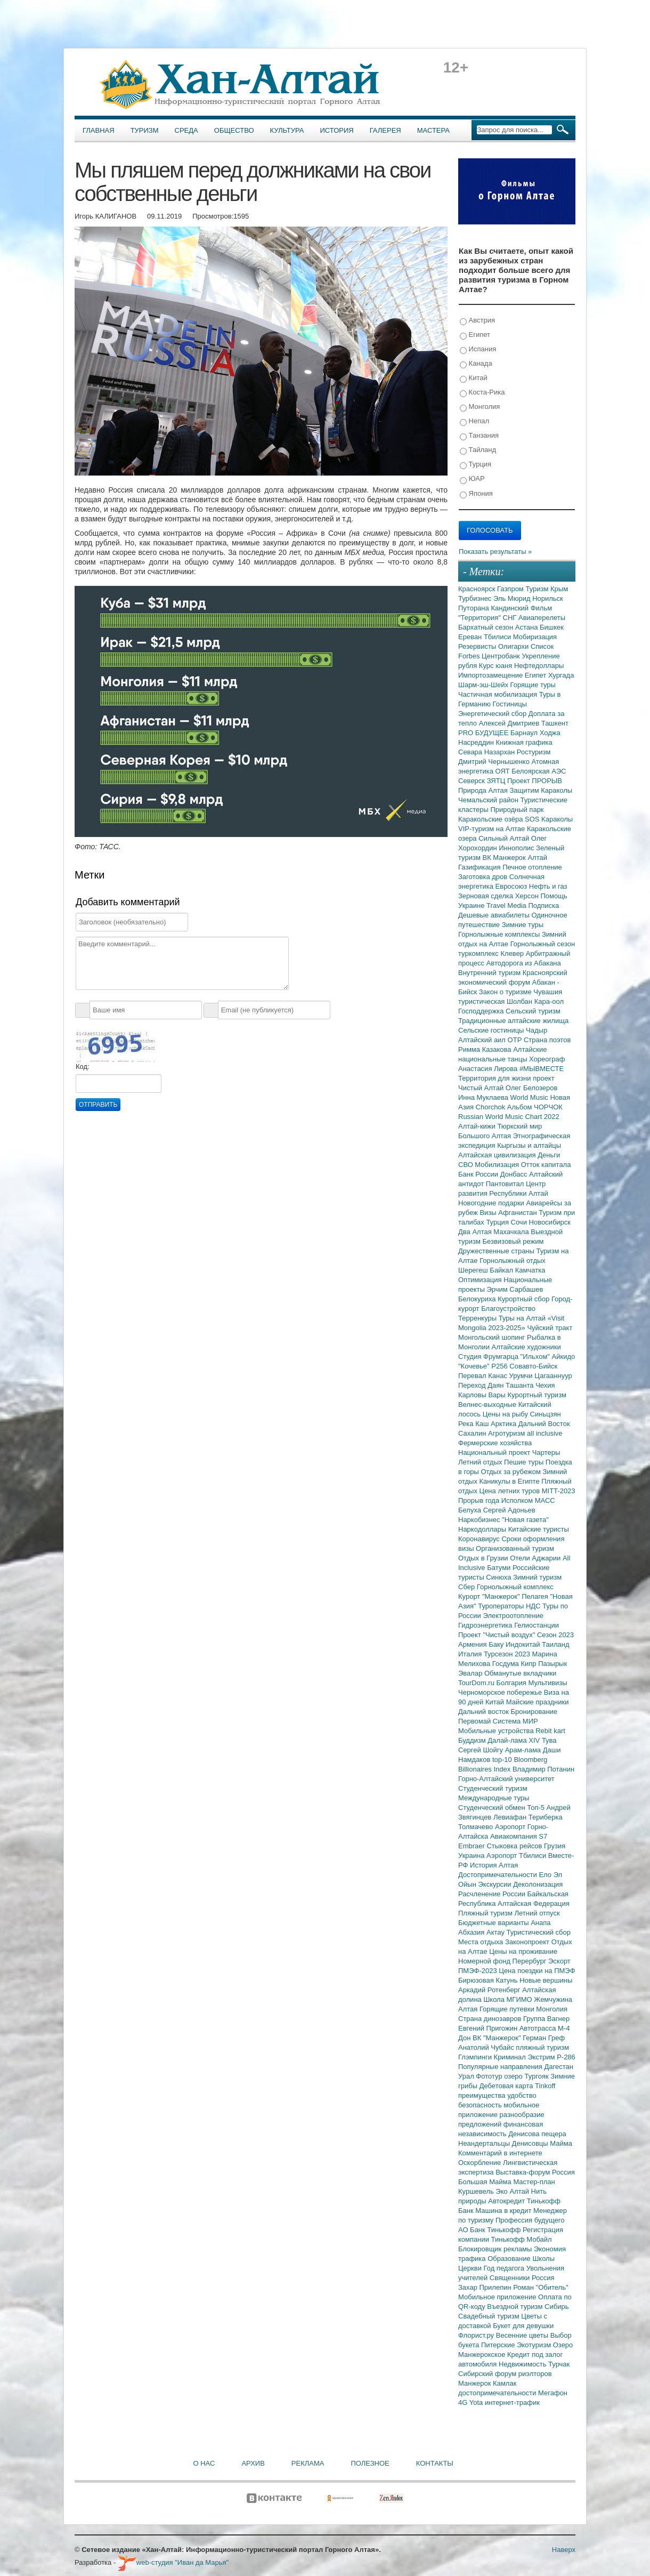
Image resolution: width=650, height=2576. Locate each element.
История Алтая (494, 1865)
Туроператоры (502, 1606)
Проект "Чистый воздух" (497, 1635)
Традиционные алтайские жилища (513, 1021)
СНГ (510, 618)
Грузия (554, 1846)
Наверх (563, 2550)
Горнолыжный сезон (542, 944)
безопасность (480, 2105)
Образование (510, 2259)
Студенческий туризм (492, 1788)
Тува (549, 1740)
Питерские (499, 2345)
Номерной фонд (485, 1961)
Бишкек (552, 627)
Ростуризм (534, 752)
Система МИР (515, 1721)
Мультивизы (547, 1683)
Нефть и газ (548, 886)
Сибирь (556, 2307)
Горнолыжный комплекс (515, 1587)
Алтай (537, 858)
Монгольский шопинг (492, 1337)
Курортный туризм (537, 1395)
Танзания (479, 435)
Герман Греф (544, 2038)
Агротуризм (507, 1433)
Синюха (499, 1577)
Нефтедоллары (539, 666)
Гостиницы (510, 704)
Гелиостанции (536, 1625)
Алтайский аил (483, 1040)
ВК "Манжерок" (498, 2038)
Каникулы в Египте (511, 1481)
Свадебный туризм (489, 2316)
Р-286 (566, 2057)
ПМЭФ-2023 (478, 1971)
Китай (474, 378)
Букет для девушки (523, 2326)
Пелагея (536, 1596)
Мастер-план (534, 2182)
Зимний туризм (537, 1577)
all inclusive (544, 1433)
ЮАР (472, 479)
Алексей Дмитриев (510, 723)
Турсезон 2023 (508, 1654)
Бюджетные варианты (494, 1923)
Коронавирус (479, 1539)
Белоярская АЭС (538, 771)
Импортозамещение (491, 675)
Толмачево (476, 1827)
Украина (472, 1855)
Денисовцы (531, 2143)
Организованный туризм (515, 1548)
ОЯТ (503, 771)
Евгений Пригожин (488, 2028)
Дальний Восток (544, 1424)
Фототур (490, 2076)
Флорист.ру (477, 2335)
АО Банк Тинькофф (490, 2230)
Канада (476, 363)
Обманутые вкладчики (520, 1673)
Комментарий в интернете (500, 2153)
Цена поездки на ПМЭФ (537, 1971)
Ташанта (520, 1385)
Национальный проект (495, 1452)
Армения (473, 1644)
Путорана (474, 608)
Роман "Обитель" (540, 2287)
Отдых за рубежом (511, 1472)
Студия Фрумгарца (489, 1357)
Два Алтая (475, 1232)
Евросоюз (512, 886)
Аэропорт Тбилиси (517, 1855)
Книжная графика (524, 742)
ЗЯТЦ (497, 781)
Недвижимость (523, 2364)
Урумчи (522, 1376)
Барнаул (525, 733)
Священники (511, 2278)
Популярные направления (501, 2067)
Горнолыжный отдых (513, 1261)
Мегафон (552, 2393)
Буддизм (473, 1740)
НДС (534, 1606)
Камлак (504, 2383)
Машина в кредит (504, 2211)
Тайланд (478, 450)
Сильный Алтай (504, 838)
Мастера (433, 130)
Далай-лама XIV (515, 1740)
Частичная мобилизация (498, 694)
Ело (546, 1875)
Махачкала (512, 1232)
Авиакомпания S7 (518, 1836)
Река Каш (474, 1424)
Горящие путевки (508, 2009)
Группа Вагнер (546, 2019)
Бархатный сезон (486, 627)
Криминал (511, 2057)
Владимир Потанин (543, 1769)
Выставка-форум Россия (535, 2172)
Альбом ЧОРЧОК (535, 1107)
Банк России (479, 1174)
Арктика (504, 1424)
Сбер (467, 1587)
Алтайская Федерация (534, 1903)
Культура (287, 130)
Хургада (561, 675)
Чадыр (536, 1030)
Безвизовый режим (512, 1241)
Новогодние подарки (492, 1203)
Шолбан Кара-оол (535, 1001)
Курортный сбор (524, 1299)
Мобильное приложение (498, 2297)
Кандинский (510, 608)
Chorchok (491, 1107)
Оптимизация (480, 1280)
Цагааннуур (553, 1376)
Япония (476, 493)
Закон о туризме (506, 992)
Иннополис (517, 848)
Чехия (545, 1385)
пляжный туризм (542, 2047)
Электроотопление (513, 1616)
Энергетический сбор (493, 714)
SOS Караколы (549, 819)
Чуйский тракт (549, 1328)
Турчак (559, 2364)
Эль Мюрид (512, 598)
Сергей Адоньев (509, 1510)
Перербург (530, 1961)
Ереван (471, 637)
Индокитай (524, 1644)
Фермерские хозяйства (495, 1443)
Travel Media (507, 905)
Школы (543, 2259)
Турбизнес (475, 598)
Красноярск (477, 589)
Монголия (480, 407)
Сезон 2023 (555, 1635)
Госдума (506, 1664)
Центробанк (502, 656)
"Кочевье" (474, 1366)
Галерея (385, 130)
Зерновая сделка (486, 896)
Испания (478, 349)
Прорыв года (479, 1500)
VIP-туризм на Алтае (492, 829)
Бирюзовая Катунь (488, 1980)
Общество (234, 130)
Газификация (480, 867)
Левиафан (511, 1817)
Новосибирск (550, 1222)
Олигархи (514, 646)
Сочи (520, 1222)
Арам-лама (524, 1750)
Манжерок (475, 2383)
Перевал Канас (483, 1376)
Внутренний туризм (490, 973)
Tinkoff (545, 2086)
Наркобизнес (480, 1520)
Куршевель (476, 2191)
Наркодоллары (483, 1529)
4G (463, 2402)
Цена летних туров (511, 1491)
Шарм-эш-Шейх (484, 685)
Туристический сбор (539, 1932)
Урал (467, 2076)
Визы (489, 1213)
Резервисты (478, 646)
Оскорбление (480, 2163)
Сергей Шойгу (481, 1750)
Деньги (549, 1155)
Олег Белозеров (532, 1088)
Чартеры (546, 1452)
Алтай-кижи (477, 1126)
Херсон (528, 896)
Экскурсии (496, 1884)
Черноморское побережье (501, 1692)
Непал (474, 421)
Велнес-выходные (488, 1404)
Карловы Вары (483, 1395)
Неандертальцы (485, 2143)
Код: (83, 1066)
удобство (522, 2095)
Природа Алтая (483, 790)
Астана (527, 627)
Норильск (547, 598)
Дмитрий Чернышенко (494, 762)
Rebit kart (550, 1731)
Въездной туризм (516, 2307)
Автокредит (507, 2201)
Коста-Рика (482, 392)
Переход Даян (482, 1385)
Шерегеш (474, 1270)
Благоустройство (508, 1309)
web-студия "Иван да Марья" (173, 2562)
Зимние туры (522, 925)
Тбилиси (498, 637)
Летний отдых (481, 1462)
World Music (530, 1097)
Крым (559, 589)
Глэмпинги (476, 2057)
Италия (471, 1654)
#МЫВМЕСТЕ (541, 1069)
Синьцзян (545, 1414)
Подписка (543, 905)
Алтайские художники (526, 1347)
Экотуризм (535, 2345)
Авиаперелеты (541, 618)
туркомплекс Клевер (492, 953)
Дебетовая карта (507, 2086)
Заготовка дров (483, 877)
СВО (466, 1165)
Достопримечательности (498, 1875)
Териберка (546, 1817)
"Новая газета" (525, 1520)
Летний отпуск (537, 1913)
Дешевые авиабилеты (494, 915)
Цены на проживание (523, 1951)
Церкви (471, 2268)
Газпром (511, 589)
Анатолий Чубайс (487, 2047)
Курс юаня (496, 666)
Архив (252, 2463)
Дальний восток (484, 1712)
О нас (204, 2463)
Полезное (370, 2463)
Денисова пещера (537, 2134)
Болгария (513, 1683)
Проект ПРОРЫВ (534, 781)
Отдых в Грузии (484, 1558)
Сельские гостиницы (492, 1030)
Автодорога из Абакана (523, 963)
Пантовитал (506, 1184)
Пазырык (552, 1664)
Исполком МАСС (528, 1500)
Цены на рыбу (506, 1414)
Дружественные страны (497, 1251)
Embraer (472, 1846)
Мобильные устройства (496, 1731)
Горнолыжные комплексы (500, 934)
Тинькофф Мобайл (521, 2239)
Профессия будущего (529, 2220)
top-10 (503, 1760)
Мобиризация (535, 637)
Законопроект (528, 1942)
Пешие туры (525, 1462)
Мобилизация (498, 1165)
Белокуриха (478, 1299)
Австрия (477, 320)
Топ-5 (536, 1808)
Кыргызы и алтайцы (529, 1145)
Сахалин (473, 1433)
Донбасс (514, 1174)
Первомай (475, 1721)
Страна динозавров (490, 2019)
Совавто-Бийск (533, 1366)
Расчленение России (492, 1894)
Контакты (434, 2463)
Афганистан (518, 1213)
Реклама (307, 2463)
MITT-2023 (558, 1491)
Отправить (98, 1104)
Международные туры (493, 1798)
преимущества (482, 2095)
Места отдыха (481, 1942)
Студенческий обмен (492, 1808)
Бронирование (534, 1712)
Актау (496, 1932)
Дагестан (558, 2067)
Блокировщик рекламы (496, 2249)
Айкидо (563, 1357)
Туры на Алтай (523, 1318)
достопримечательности (498, 2393)
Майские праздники (537, 1702)
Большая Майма (485, 2182)
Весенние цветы (523, 2335)
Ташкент (554, 723)
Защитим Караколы (540, 790)
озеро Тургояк (527, 2076)
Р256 (500, 1366)
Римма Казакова (485, 1049)
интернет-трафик (512, 2402)
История (337, 130)
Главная (99, 130)
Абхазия (472, 1932)
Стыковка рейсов (515, 1846)
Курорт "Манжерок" (490, 1596)
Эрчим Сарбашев (514, 1289)
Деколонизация (538, 1884)
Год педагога (505, 2268)
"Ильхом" (536, 1357)
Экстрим (542, 2057)
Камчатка (530, 1270)
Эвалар (471, 1673)
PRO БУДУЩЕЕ (484, 733)
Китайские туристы (538, 1529)
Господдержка (482, 1011)
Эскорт (559, 1961)
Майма (561, 2143)
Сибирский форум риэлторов (505, 2374)
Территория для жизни (495, 1078)
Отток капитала (546, 1165)
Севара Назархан (487, 752)
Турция (475, 464)
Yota (477, 2402)
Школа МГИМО (508, 1999)
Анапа (540, 1923)
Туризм (145, 130)
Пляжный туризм (486, 1913)
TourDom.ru (477, 1683)
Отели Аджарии (536, 1558)
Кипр (529, 1664)
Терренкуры (478, 1318)
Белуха (470, 1510)
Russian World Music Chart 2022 (508, 1117)
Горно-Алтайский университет (506, 1779)
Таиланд (555, 1644)
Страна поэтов (547, 1040)
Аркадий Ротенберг (490, 1990)
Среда (186, 130)
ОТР (516, 1040)
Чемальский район (489, 800)
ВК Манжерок (504, 858)
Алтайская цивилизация (498, 1155)
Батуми (500, 1568)
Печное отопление (532, 867)
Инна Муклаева (484, 1097)
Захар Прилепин (485, 2287)
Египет (475, 335)
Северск (472, 781)
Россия (543, 2278)
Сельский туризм (533, 1011)
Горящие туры (533, 685)
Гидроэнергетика (486, 1625)
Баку (497, 1644)
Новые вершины (545, 1980)
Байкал (502, 1270)
